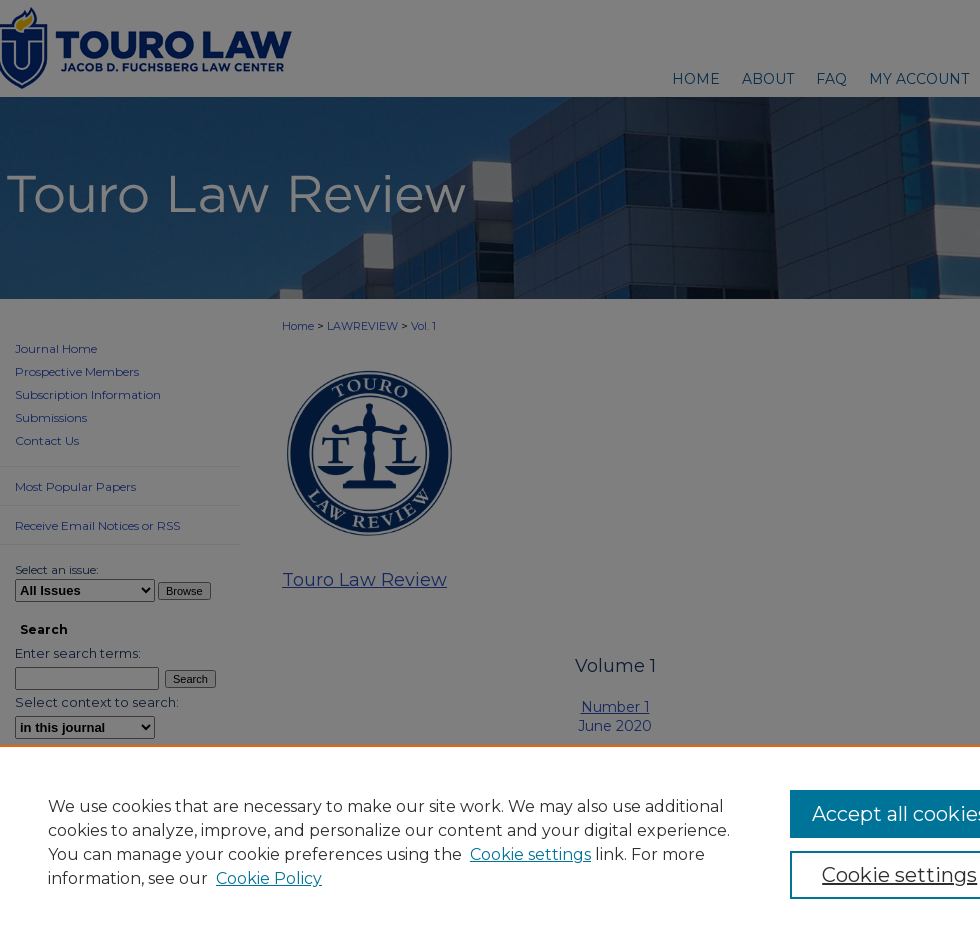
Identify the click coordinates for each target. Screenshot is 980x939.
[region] (490, 842)
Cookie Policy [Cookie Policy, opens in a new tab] (269, 878)
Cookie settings (530, 854)
